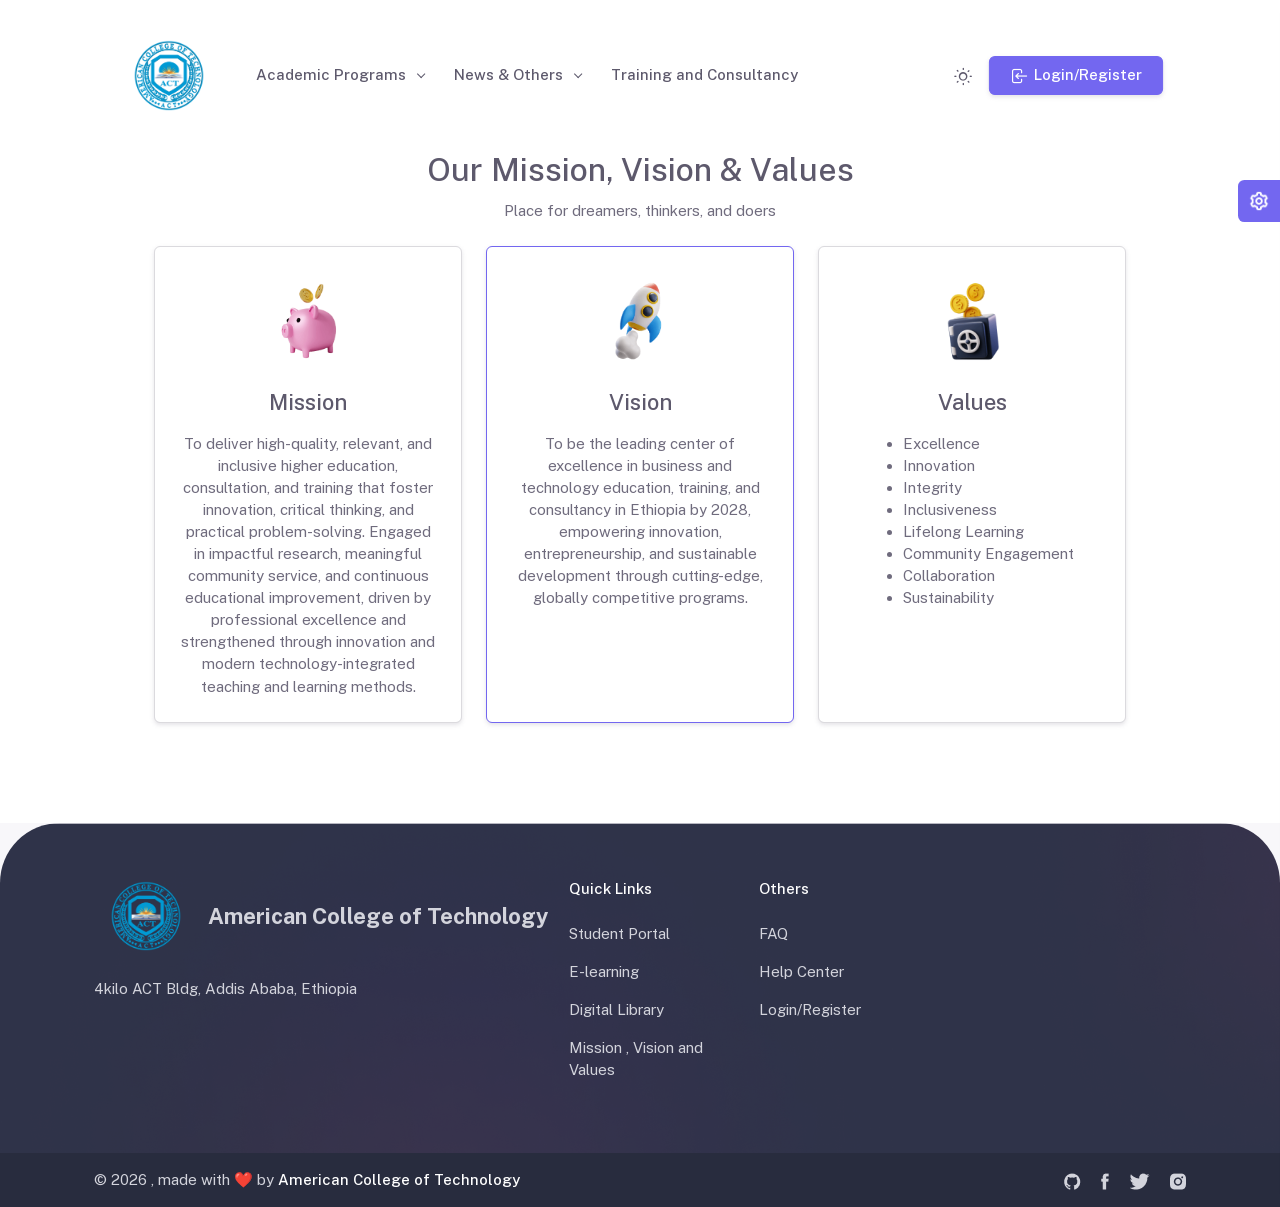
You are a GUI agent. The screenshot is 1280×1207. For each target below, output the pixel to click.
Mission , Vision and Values (636, 1058)
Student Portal (619, 933)
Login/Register (810, 1009)
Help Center (801, 971)
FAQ (773, 933)
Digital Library (616, 1009)
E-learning (604, 971)
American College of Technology (399, 1179)
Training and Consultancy (707, 74)
